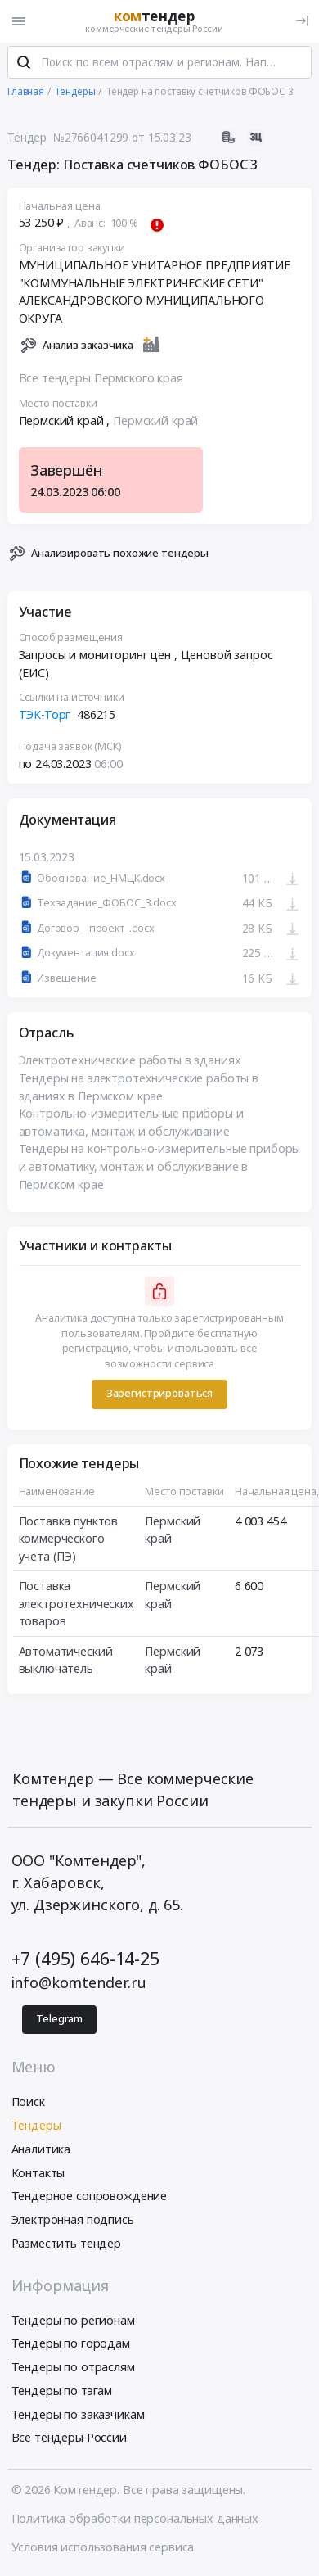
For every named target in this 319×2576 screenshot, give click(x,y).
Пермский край (155, 422)
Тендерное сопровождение (89, 2198)
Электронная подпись (72, 2221)
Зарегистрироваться (159, 1396)
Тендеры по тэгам (62, 2392)
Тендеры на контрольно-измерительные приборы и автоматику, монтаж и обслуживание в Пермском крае (160, 1167)
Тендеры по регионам (73, 2322)
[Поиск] (23, 64)
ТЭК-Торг (45, 716)
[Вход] (302, 20)
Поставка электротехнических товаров (76, 1604)
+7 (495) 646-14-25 (85, 1960)
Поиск (28, 2103)
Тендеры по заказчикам (78, 2416)
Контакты (38, 2174)
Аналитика (41, 2150)
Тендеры (36, 2127)
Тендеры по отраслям (73, 2368)
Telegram (59, 2020)
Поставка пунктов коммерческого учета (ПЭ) (69, 1540)
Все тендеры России (69, 2439)
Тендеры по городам (70, 2345)
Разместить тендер (66, 2245)
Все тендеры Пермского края (101, 379)
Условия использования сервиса (103, 2548)
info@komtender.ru (79, 1984)
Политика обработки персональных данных (135, 2520)
